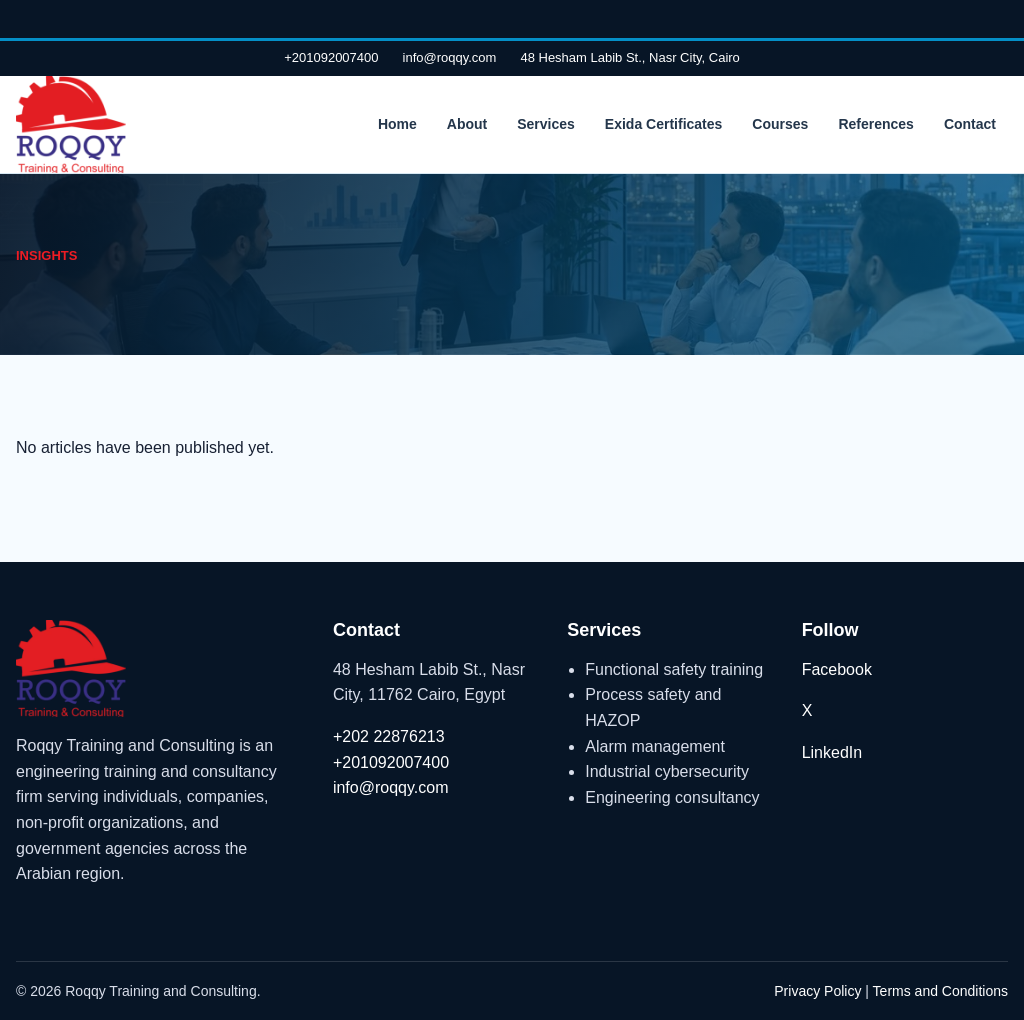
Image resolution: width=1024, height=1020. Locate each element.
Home (397, 124)
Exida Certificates (664, 124)
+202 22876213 (389, 736)
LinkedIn (832, 752)
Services (546, 124)
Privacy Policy (817, 991)
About (467, 124)
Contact (970, 124)
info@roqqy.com (450, 57)
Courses (780, 124)
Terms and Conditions (940, 991)
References (876, 124)
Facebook (837, 669)
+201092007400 (331, 57)
